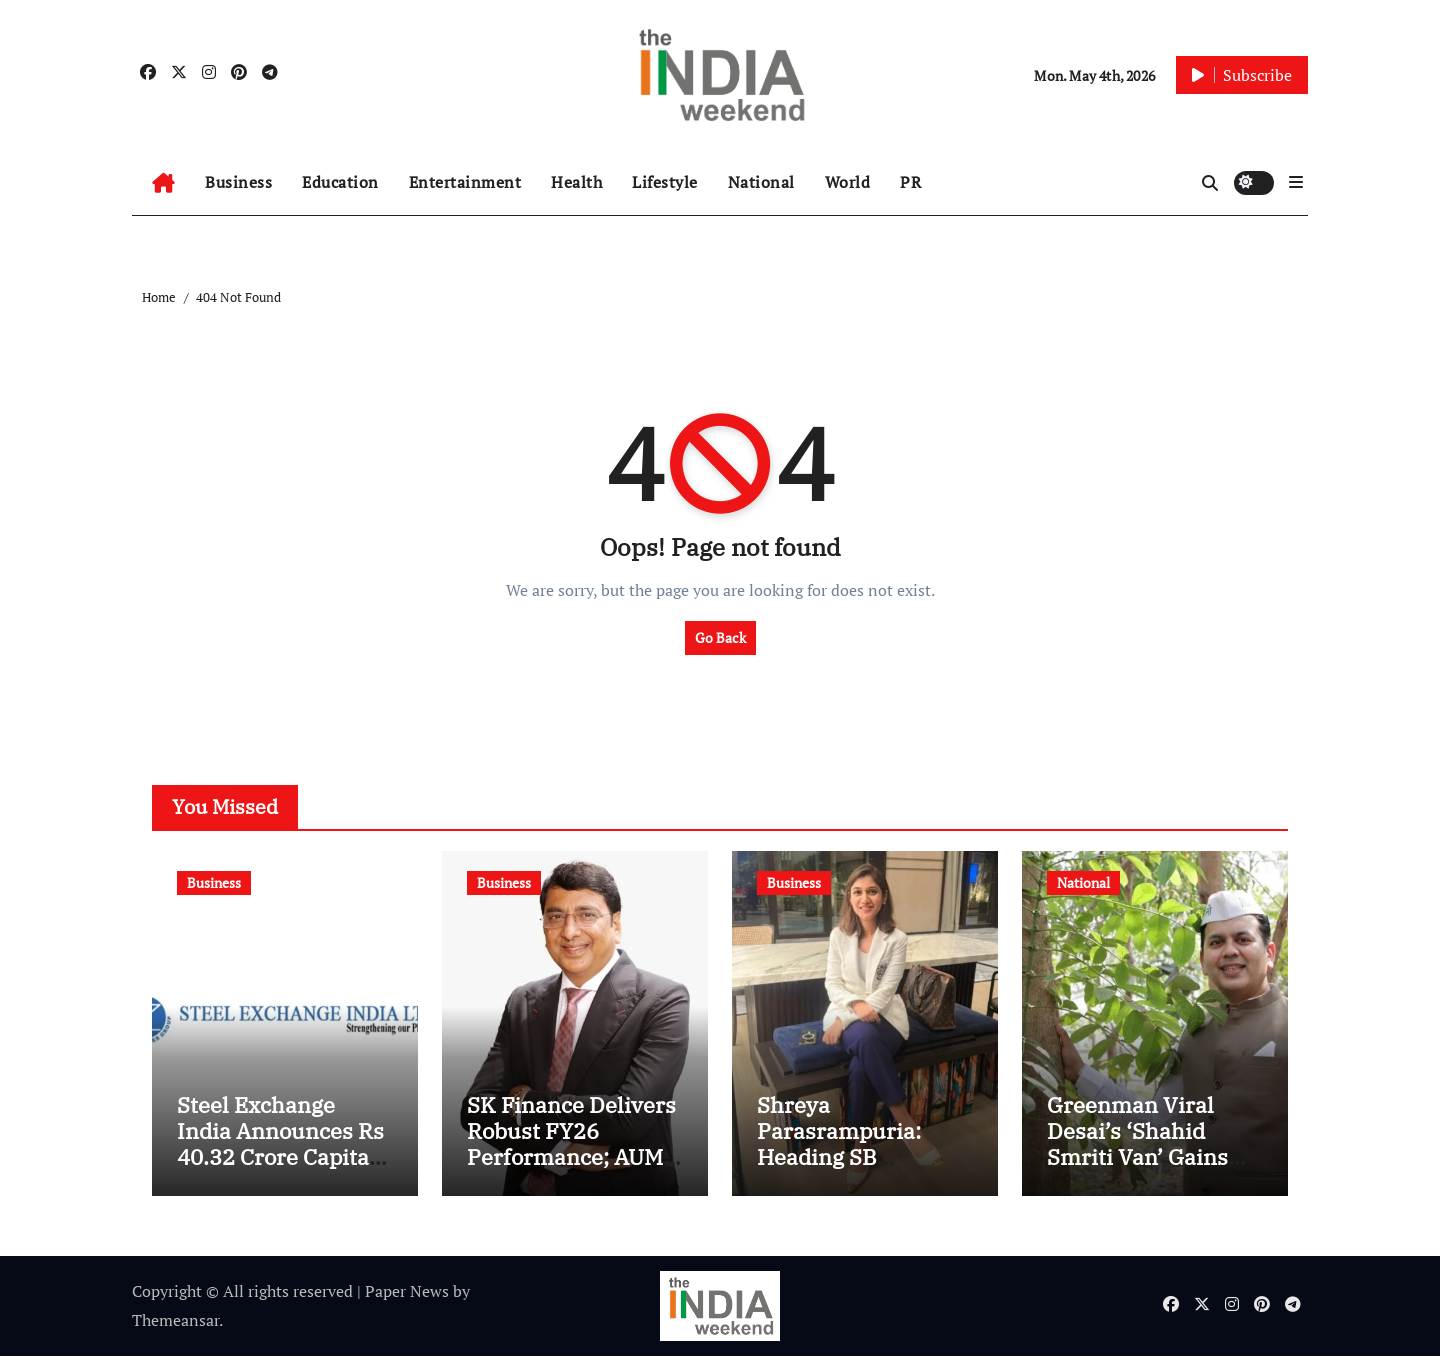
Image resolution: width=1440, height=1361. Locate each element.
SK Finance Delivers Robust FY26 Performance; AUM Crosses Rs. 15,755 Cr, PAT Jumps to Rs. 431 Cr (572, 1175)
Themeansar (175, 1325)
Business (238, 182)
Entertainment (465, 182)
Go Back (720, 637)
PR (910, 182)
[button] (1296, 182)
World (848, 182)
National (761, 182)
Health (576, 182)
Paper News (407, 1297)
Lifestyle (665, 182)
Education (340, 182)
